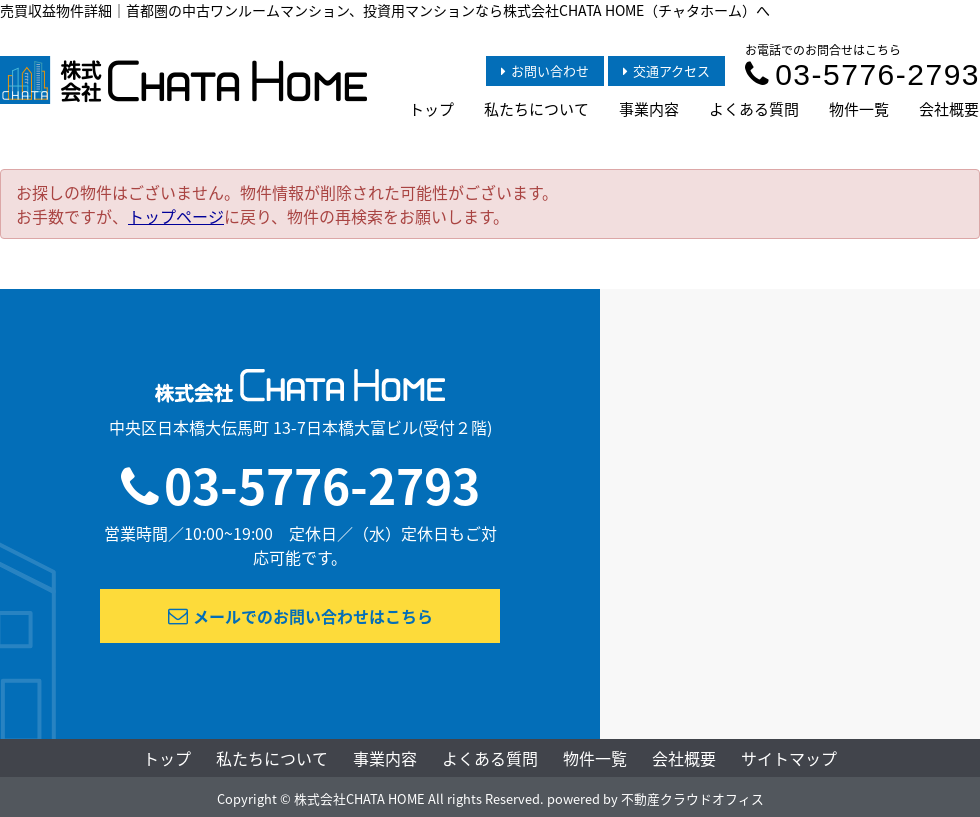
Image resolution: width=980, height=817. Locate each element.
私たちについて (536, 109)
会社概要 (949, 109)
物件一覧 (859, 109)
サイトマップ (789, 758)
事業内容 (649, 109)
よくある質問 (754, 109)
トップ (431, 109)
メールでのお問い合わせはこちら (300, 616)
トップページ (176, 216)
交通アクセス (666, 70)
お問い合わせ (545, 70)
